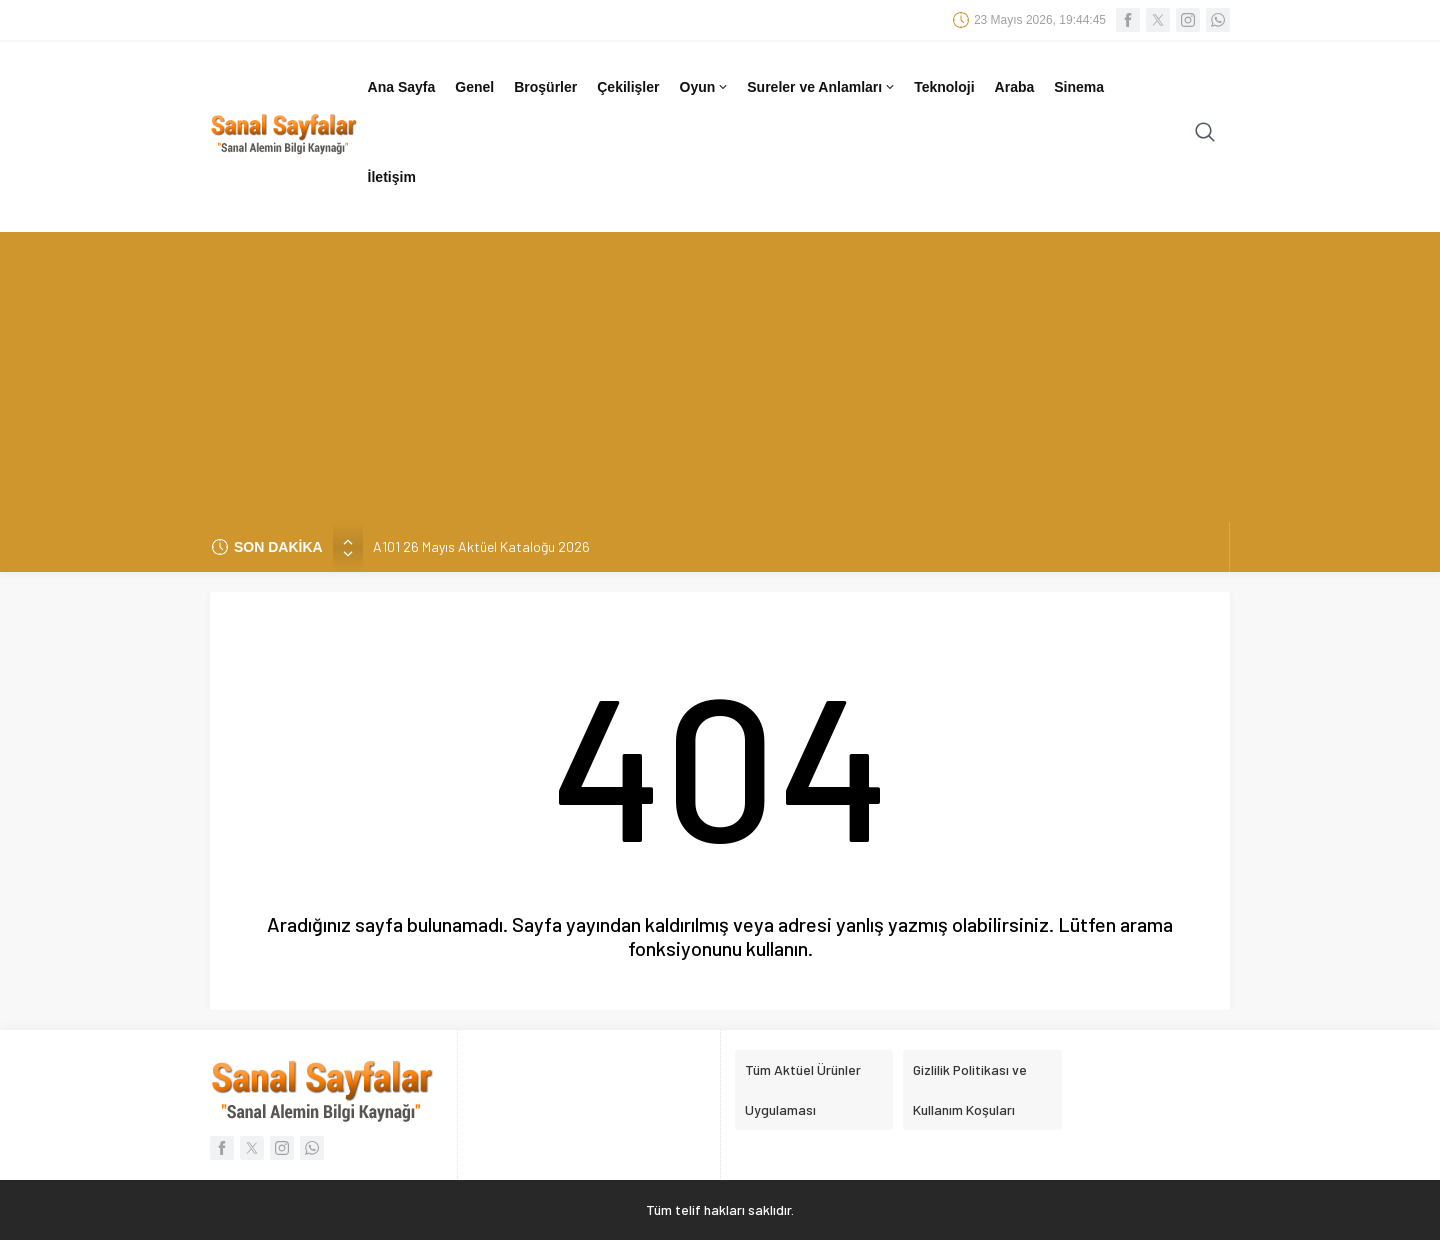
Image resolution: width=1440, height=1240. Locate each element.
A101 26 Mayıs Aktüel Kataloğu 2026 (481, 546)
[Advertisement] (720, 372)
